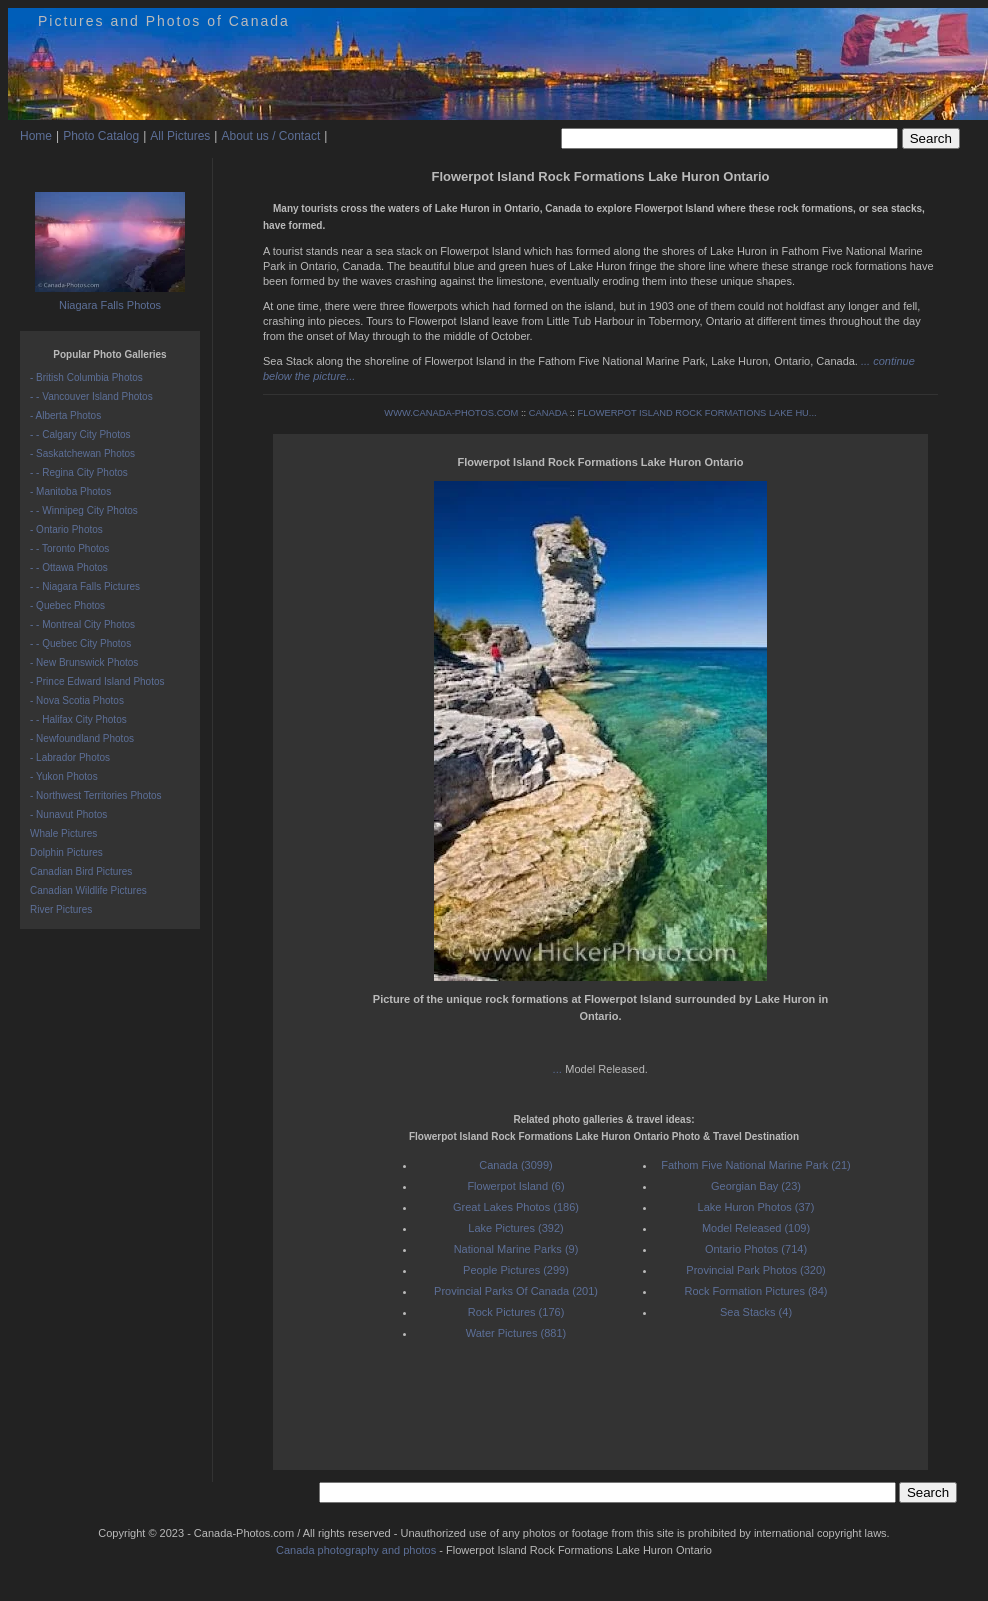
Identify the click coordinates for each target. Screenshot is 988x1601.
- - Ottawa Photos (69, 567)
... (559, 1069)
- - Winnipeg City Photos (84, 510)
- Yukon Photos (64, 776)
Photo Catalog (101, 136)
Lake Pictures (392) (515, 1228)
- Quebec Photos (67, 605)
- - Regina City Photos (79, 472)
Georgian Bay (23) (756, 1186)
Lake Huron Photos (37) (756, 1207)
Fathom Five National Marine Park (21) (756, 1165)
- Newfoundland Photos (82, 738)
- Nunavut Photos (68, 814)
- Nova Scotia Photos (77, 700)
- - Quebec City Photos (80, 643)
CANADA (548, 413)
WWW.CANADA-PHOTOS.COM (451, 413)
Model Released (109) (756, 1228)
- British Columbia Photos (86, 377)
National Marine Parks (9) (516, 1249)
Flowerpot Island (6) (515, 1186)
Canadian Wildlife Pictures (88, 890)
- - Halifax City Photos (78, 719)
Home (36, 136)
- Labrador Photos (70, 757)
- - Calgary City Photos (80, 434)
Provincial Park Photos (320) (755, 1270)
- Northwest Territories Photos (96, 795)
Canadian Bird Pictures (81, 871)
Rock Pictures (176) (516, 1312)
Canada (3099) (515, 1165)
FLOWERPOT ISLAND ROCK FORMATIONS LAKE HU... (697, 413)
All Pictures (180, 136)
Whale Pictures (63, 833)
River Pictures (61, 909)
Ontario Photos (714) (756, 1249)
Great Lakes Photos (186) (516, 1207)
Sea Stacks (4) (756, 1312)
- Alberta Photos (65, 415)
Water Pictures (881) (516, 1333)
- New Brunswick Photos (84, 662)
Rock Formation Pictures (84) (755, 1291)
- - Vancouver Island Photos (91, 396)
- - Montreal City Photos (82, 624)
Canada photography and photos (356, 1550)
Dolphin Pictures (66, 852)
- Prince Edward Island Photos (97, 681)
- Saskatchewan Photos (82, 453)
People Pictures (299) (516, 1270)
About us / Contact (270, 136)
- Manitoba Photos (70, 491)
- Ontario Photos (66, 529)
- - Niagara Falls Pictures (85, 586)
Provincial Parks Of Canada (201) (516, 1291)
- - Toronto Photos (69, 548)
